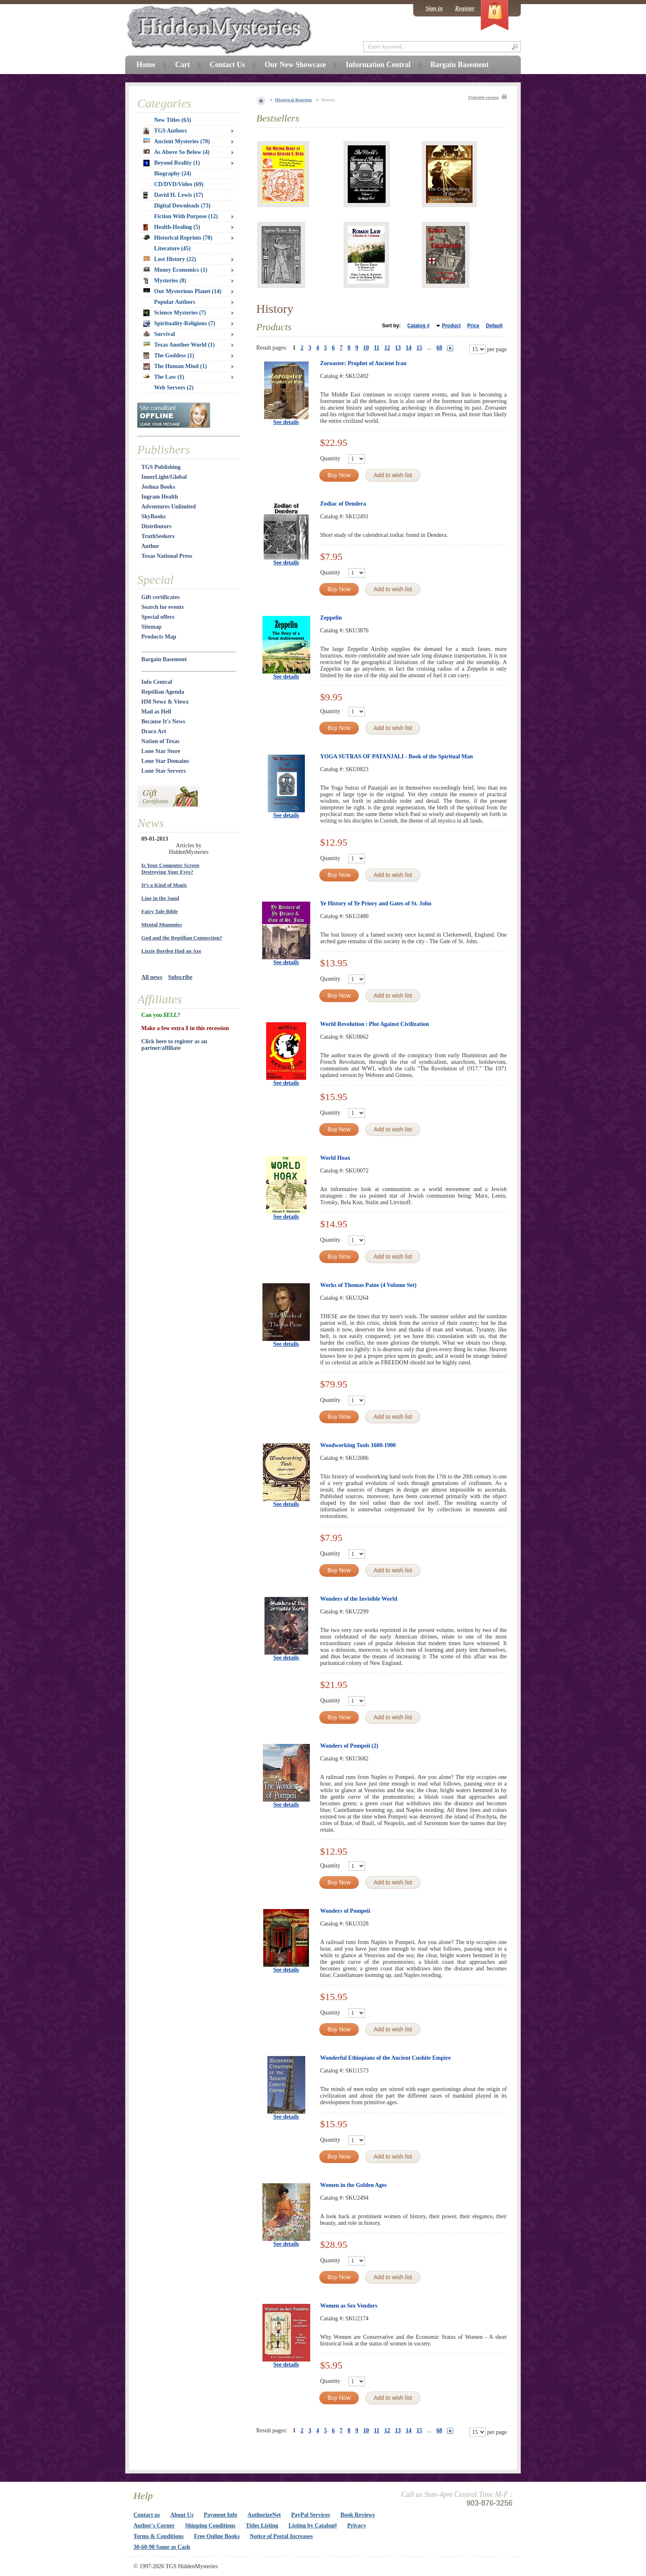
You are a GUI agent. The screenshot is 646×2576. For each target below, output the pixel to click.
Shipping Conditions (210, 2525)
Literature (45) (172, 248)
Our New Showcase (295, 65)
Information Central (378, 65)
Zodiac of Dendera (343, 504)
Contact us (146, 2515)
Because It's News (163, 721)
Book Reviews (357, 2515)
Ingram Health (159, 497)
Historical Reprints (293, 99)
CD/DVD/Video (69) (179, 184)
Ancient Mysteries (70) (176, 141)
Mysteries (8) (164, 280)
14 (409, 348)
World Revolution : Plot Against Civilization (374, 1024)
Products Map (158, 637)
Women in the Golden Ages (353, 2185)
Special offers (157, 617)
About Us (181, 2515)
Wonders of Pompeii (345, 1911)
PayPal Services (310, 2515)
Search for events (162, 607)
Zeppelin (331, 618)
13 (398, 348)
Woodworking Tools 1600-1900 (358, 1445)
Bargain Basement (164, 659)
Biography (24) (172, 173)
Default (494, 326)
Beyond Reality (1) (171, 163)
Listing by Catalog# (312, 2525)
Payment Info (220, 2515)
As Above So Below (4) (176, 152)
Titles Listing (262, 2525)
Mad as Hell (156, 712)
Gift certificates (160, 597)
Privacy (356, 2525)
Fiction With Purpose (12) (186, 216)
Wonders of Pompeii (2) (349, 1746)
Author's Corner (154, 2525)
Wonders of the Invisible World (358, 1599)
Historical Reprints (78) (178, 238)
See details (286, 422)
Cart (182, 65)
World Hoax (335, 1158)
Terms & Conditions (158, 2536)
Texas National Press (166, 556)
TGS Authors (165, 131)
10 (366, 348)
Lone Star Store (160, 751)
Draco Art (153, 731)
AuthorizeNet (264, 2515)
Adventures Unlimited (168, 507)
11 (376, 348)
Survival (159, 334)
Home (145, 65)
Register (465, 8)
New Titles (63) (172, 120)
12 (387, 348)
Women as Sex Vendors (348, 2306)
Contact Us (227, 65)
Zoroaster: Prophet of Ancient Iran (363, 363)
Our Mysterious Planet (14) (182, 291)
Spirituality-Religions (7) (179, 323)
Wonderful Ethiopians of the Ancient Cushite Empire (385, 2058)
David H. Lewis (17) (173, 195)
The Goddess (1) (168, 355)
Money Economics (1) (175, 270)
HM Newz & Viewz (165, 702)
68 (439, 348)
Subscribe (180, 977)
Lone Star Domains (165, 761)
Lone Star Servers (163, 771)
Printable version (483, 97)
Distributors (156, 526)
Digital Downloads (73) (182, 206)
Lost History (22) (169, 259)
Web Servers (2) (174, 388)
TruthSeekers (158, 536)
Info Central (156, 682)
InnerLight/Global (164, 477)
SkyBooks (153, 516)
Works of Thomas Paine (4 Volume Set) (368, 1285)
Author (150, 546)
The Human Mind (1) (175, 366)
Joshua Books (158, 487)
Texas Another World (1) (179, 345)
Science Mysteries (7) (174, 313)
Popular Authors (174, 302)
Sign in (434, 8)
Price (473, 326)
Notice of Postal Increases (281, 2536)
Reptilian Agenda (162, 692)
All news (151, 977)
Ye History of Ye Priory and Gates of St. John (375, 903)
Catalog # (418, 326)
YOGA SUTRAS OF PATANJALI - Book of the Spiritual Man (396, 756)
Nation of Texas (160, 741)
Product (451, 326)
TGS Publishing (160, 467)
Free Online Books (217, 2536)
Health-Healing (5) (171, 227)
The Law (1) (163, 377)
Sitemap (151, 627)
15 (419, 348)
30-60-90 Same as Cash (161, 2547)
